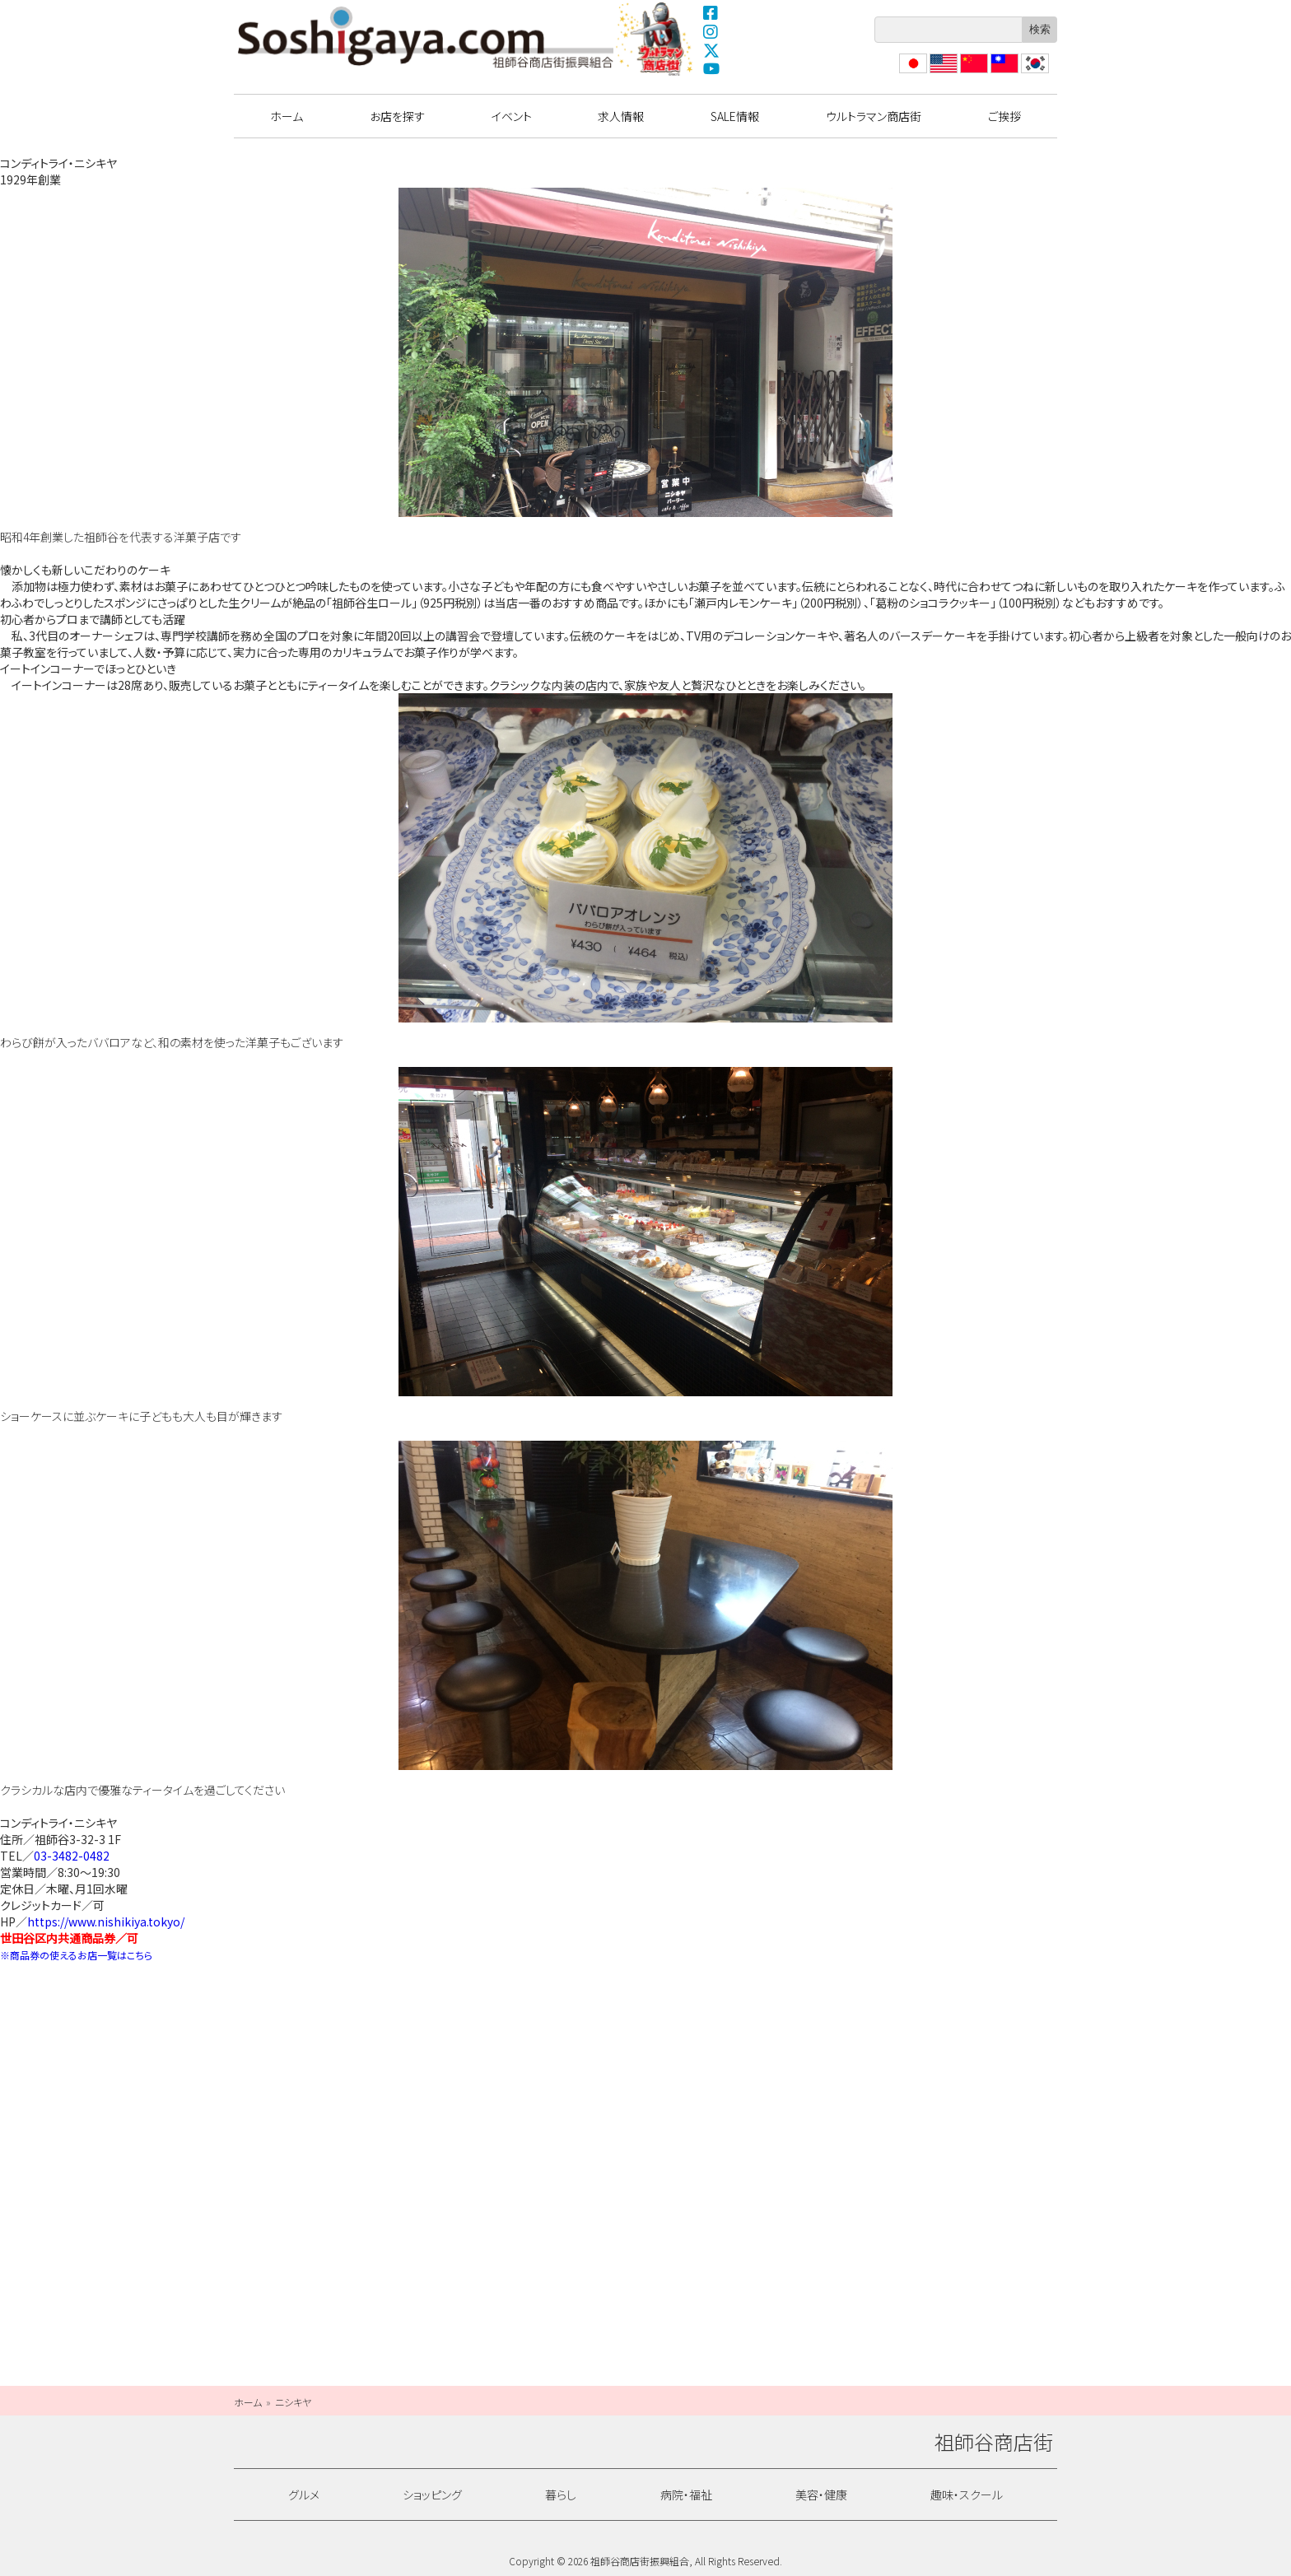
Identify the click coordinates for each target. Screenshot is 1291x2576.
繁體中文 (1002, 72)
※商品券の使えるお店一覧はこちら (76, 1955)
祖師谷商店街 (425, 37)
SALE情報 (735, 116)
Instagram (711, 31)
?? (1027, 72)
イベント (512, 116)
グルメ (303, 2494)
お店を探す (397, 116)
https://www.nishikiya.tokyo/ (105, 1921)
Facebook (711, 12)
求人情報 (621, 116)
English (942, 72)
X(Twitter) (711, 50)
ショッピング (432, 2494)
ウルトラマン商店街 (656, 38)
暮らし (560, 2494)
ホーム (286, 116)
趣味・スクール (966, 2494)
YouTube (711, 69)
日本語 (911, 72)
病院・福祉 (686, 2494)
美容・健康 (821, 2494)
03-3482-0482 (72, 1855)
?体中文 (972, 72)
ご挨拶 (1004, 116)
